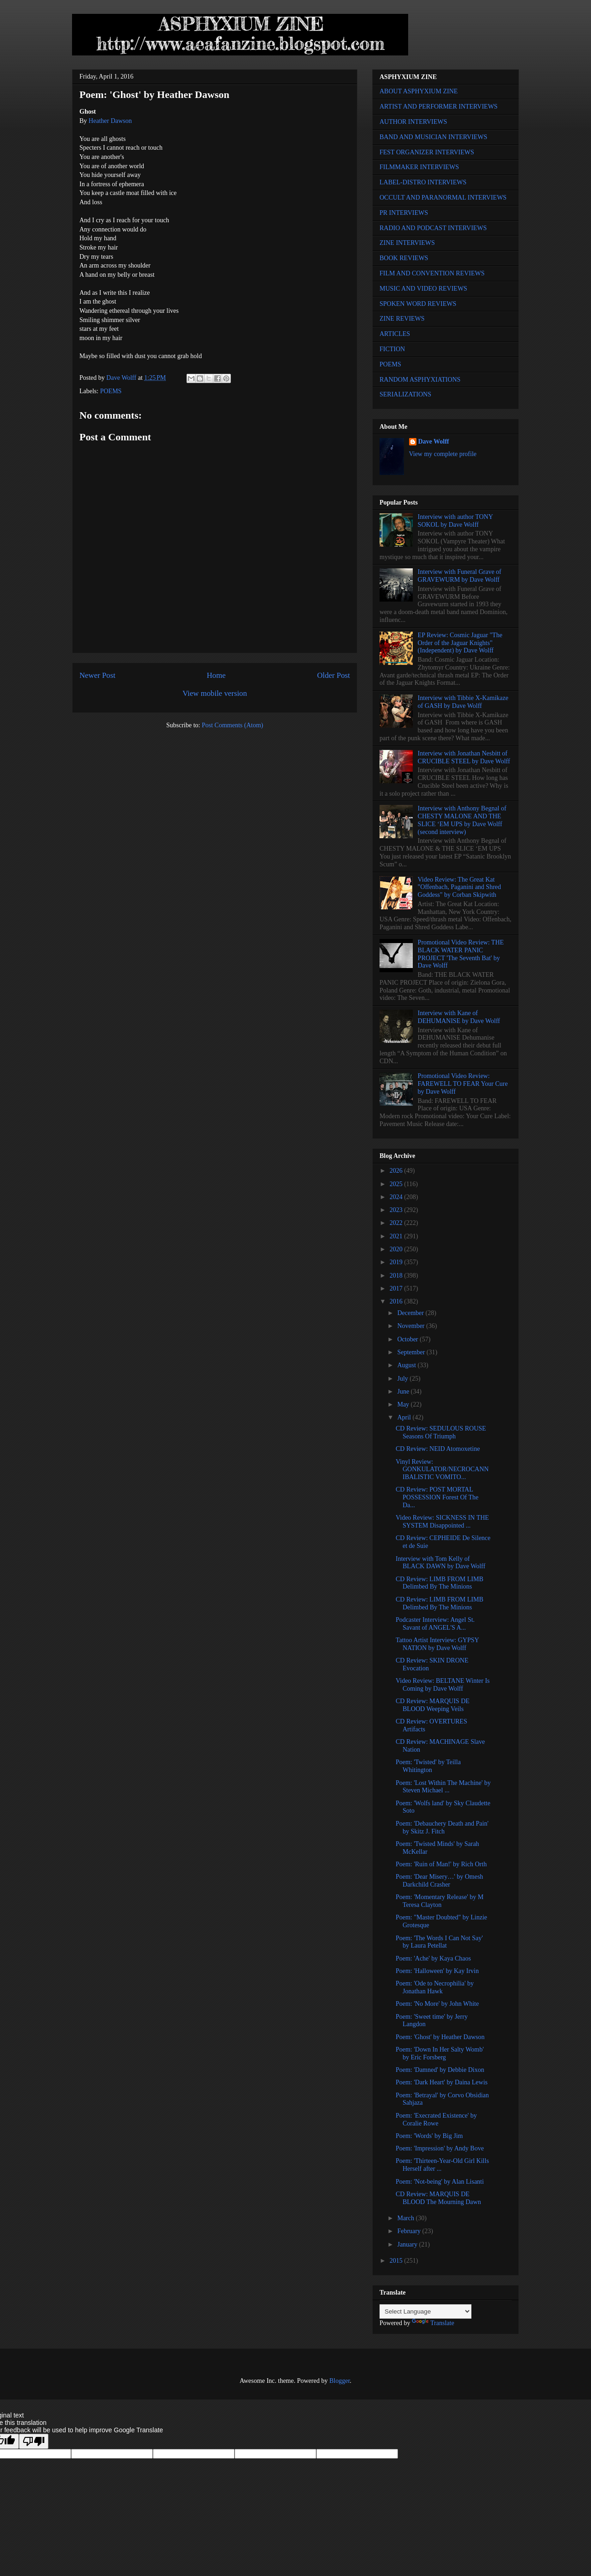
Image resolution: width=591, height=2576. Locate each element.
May (403, 1404)
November (411, 1325)
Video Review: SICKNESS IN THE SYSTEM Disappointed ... (442, 1521)
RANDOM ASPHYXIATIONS (420, 379)
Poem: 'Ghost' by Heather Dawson (440, 2037)
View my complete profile (443, 454)
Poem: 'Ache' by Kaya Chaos (433, 1958)
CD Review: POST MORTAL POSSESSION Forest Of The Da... (437, 1497)
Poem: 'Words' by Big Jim (429, 2135)
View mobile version (214, 693)
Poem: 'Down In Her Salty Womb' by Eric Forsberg (440, 2053)
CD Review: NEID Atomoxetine (438, 1448)
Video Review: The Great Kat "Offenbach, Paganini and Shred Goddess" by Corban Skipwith (459, 887)
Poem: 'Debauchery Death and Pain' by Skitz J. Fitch (442, 1827)
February (409, 2231)
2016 (397, 1301)
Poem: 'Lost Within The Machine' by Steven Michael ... (443, 1786)
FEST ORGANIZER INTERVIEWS (427, 152)
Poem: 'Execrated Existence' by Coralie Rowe (436, 2119)
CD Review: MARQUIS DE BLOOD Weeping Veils (433, 1705)
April (404, 1417)
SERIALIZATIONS (405, 394)
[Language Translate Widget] (425, 2311)
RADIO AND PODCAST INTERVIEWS (433, 228)
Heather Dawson (110, 120)
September (411, 1352)
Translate (433, 2323)
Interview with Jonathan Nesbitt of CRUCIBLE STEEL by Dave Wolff (464, 757)
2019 (397, 1262)
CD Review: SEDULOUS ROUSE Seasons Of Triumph (441, 1432)
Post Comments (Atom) (232, 725)
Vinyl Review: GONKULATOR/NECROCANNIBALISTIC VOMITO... (442, 1469)
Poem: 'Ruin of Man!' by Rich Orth (441, 1864)
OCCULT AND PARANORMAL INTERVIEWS (443, 197)
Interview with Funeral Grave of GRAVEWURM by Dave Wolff (459, 575)
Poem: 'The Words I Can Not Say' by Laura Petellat (439, 1942)
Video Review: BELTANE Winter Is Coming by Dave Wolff (443, 1684)
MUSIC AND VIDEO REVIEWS (423, 288)
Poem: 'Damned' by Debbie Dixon (440, 2069)
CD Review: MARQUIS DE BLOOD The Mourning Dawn (438, 2198)
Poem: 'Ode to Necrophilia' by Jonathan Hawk (435, 1987)
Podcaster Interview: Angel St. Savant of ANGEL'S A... (435, 1623)
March (406, 2218)
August (407, 1365)
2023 (397, 1209)
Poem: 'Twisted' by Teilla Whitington (428, 1766)
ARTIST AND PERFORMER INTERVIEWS (439, 106)
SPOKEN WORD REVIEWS (418, 303)
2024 (397, 1197)
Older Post (333, 675)
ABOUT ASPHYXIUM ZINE (419, 91)
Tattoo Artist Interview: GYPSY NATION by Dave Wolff (437, 1644)
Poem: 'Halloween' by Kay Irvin (437, 1970)
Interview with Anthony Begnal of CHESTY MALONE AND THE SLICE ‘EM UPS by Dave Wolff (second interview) (462, 820)
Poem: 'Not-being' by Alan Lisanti (440, 2181)
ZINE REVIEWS (402, 318)
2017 (397, 1288)
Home (216, 675)
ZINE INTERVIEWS (407, 242)
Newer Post (97, 675)
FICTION (392, 349)
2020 (397, 1249)
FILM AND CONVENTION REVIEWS (432, 273)
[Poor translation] (33, 2441)
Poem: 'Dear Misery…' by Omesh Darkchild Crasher (439, 1880)
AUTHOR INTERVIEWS (413, 121)
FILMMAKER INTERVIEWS (419, 167)
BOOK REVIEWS (404, 258)
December (411, 1312)
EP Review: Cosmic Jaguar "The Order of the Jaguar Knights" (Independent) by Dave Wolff (460, 643)
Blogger (339, 2380)
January (408, 2244)
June (403, 1391)
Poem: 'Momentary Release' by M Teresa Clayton (439, 1901)
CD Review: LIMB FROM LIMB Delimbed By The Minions (439, 1583)
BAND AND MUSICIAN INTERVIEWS (433, 137)
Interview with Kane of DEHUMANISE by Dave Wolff (459, 1017)
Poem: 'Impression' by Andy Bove (440, 2148)
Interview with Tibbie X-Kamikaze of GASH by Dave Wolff (463, 701)
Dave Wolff (433, 441)
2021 (397, 1236)
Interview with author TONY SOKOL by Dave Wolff (455, 520)
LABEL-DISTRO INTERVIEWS (423, 182)
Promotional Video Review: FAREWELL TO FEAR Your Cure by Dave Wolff (463, 1083)
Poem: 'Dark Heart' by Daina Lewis (442, 2082)
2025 (397, 1184)
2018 (397, 1275)
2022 (397, 1222)
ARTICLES (395, 333)
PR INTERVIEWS (404, 212)
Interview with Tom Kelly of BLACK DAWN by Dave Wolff (440, 1562)
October (408, 1339)
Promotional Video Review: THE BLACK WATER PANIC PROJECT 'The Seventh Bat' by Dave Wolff (461, 954)
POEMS (111, 391)
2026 (397, 1170)
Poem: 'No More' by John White (437, 2003)
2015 (397, 2260)
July (403, 1378)
